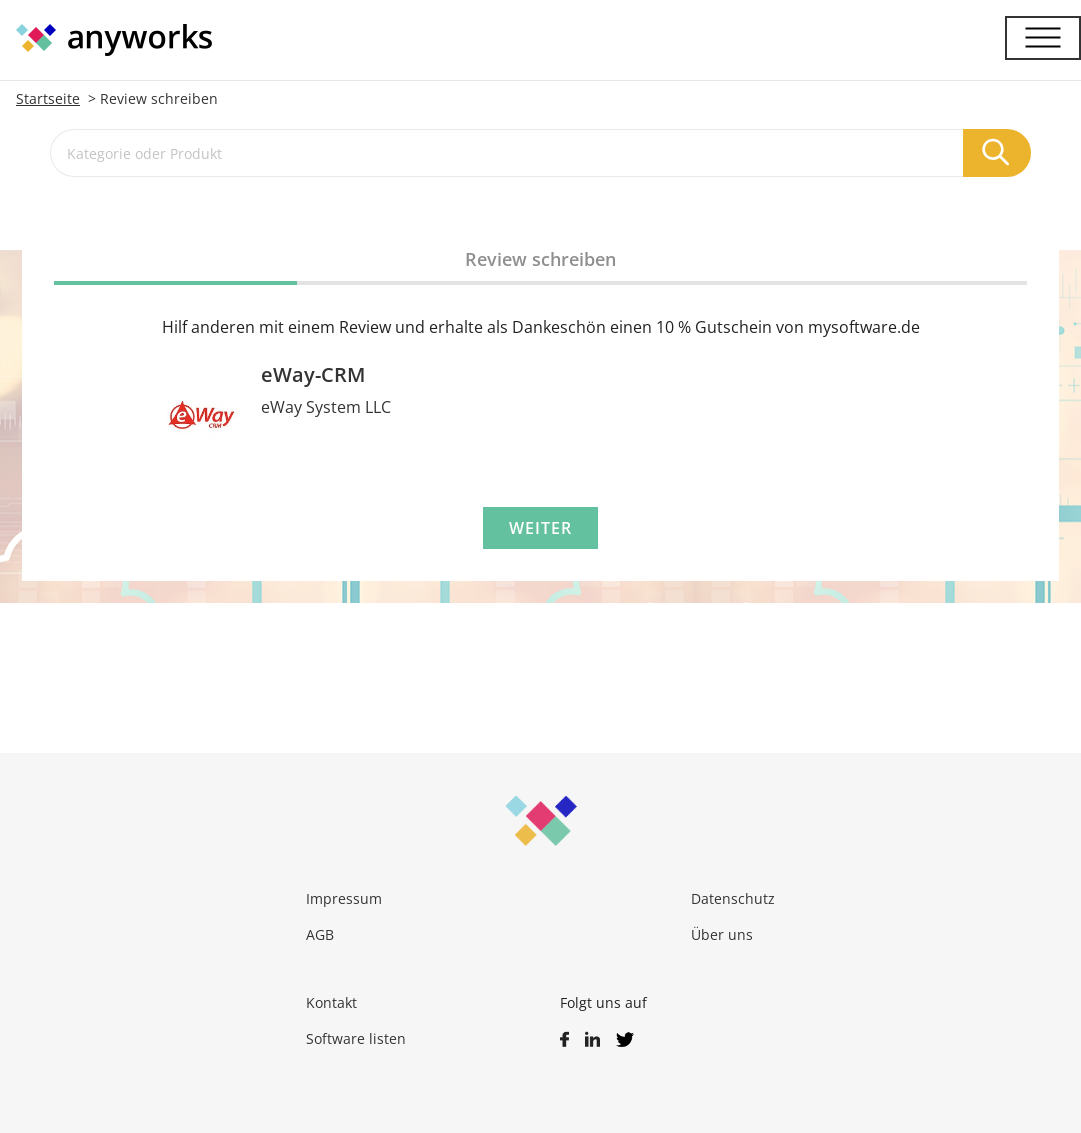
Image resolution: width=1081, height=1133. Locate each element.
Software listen (356, 1038)
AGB (320, 934)
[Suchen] (997, 153)
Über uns (722, 934)
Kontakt (331, 1002)
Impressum (344, 898)
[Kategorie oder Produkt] (507, 153)
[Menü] (1043, 38)
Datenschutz (733, 898)
